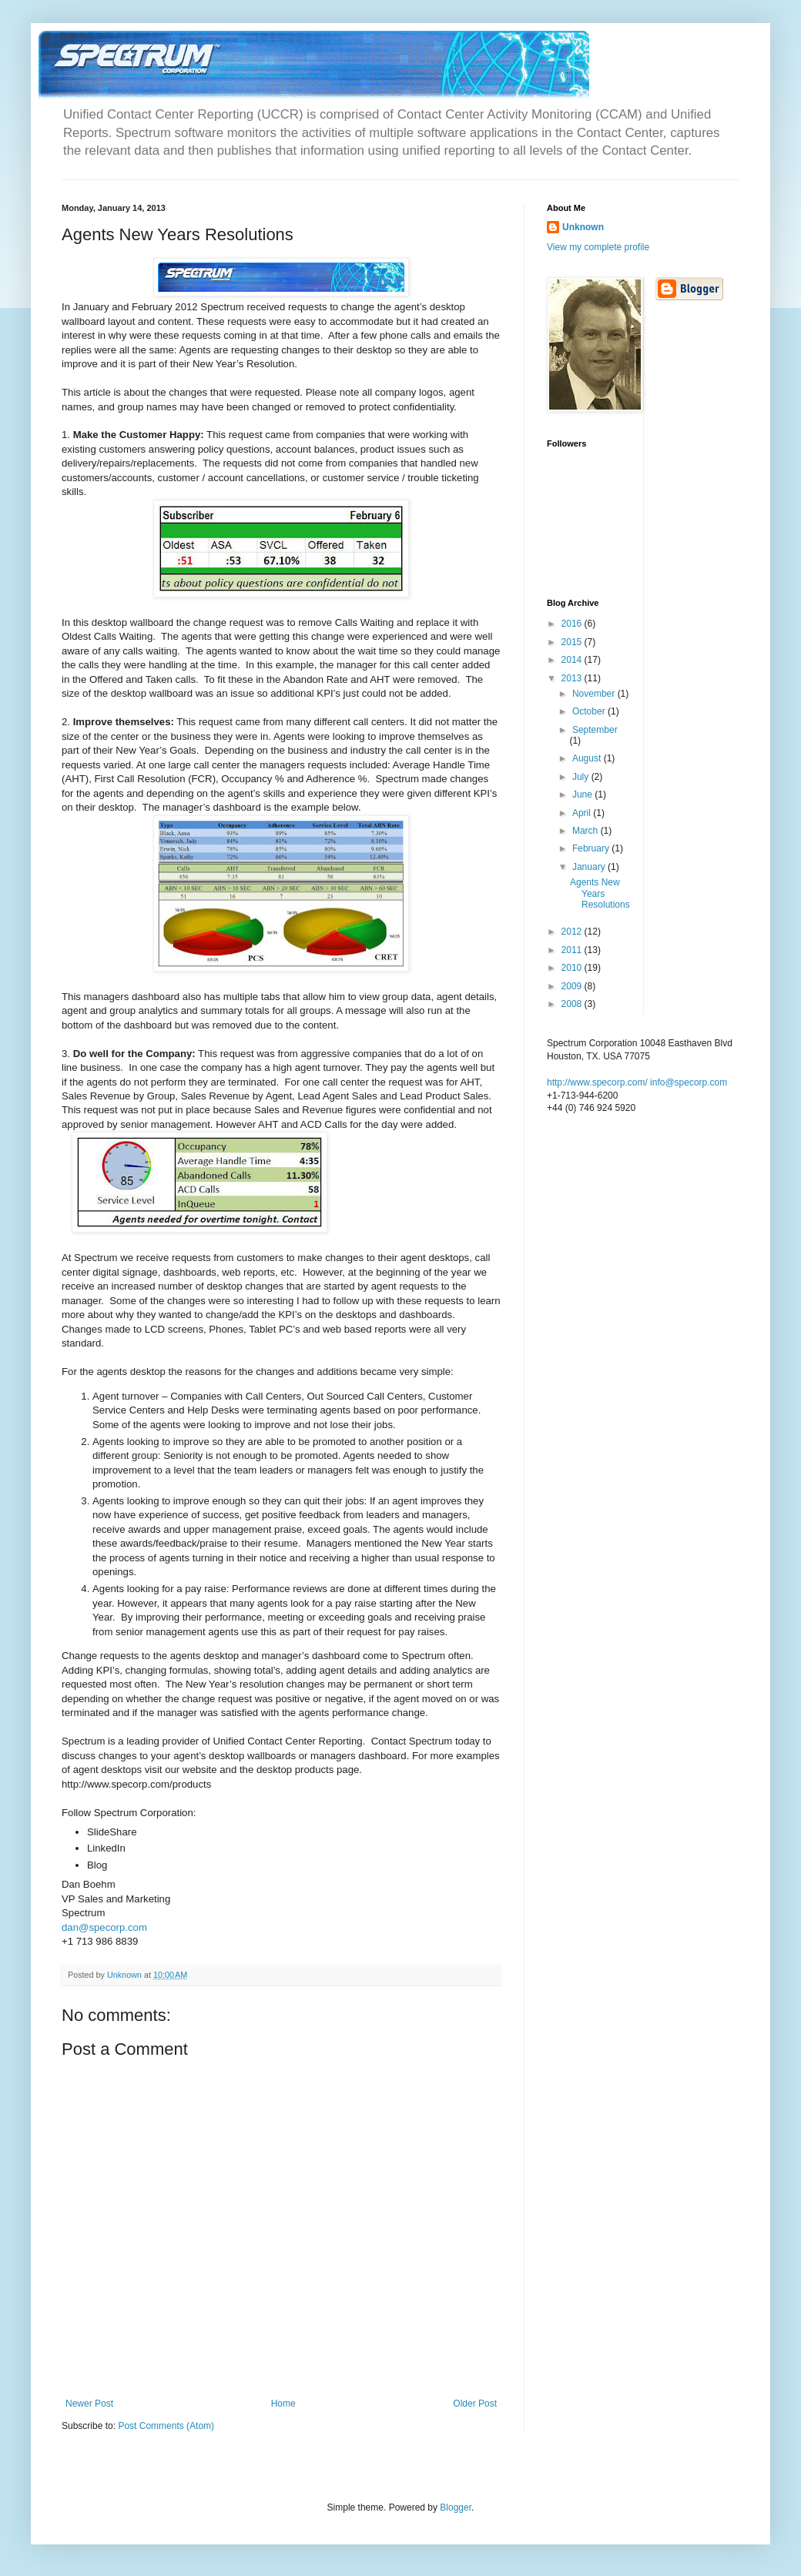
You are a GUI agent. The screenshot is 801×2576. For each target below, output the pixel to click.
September (595, 729)
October (590, 711)
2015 (573, 642)
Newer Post (89, 2403)
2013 (573, 678)
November (595, 693)
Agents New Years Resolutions (600, 893)
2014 (573, 659)
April (582, 813)
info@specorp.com (688, 1082)
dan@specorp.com (104, 1927)
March (586, 830)
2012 (573, 931)
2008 (573, 1004)
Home (283, 2403)
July (582, 776)
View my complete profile (598, 247)
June (583, 794)
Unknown (583, 227)
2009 (573, 986)
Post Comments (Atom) (166, 2425)
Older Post (475, 2403)
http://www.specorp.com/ (597, 1082)
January (590, 866)
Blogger (455, 2507)
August (588, 758)
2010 (573, 967)
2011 (573, 950)
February (592, 848)
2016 (573, 623)
